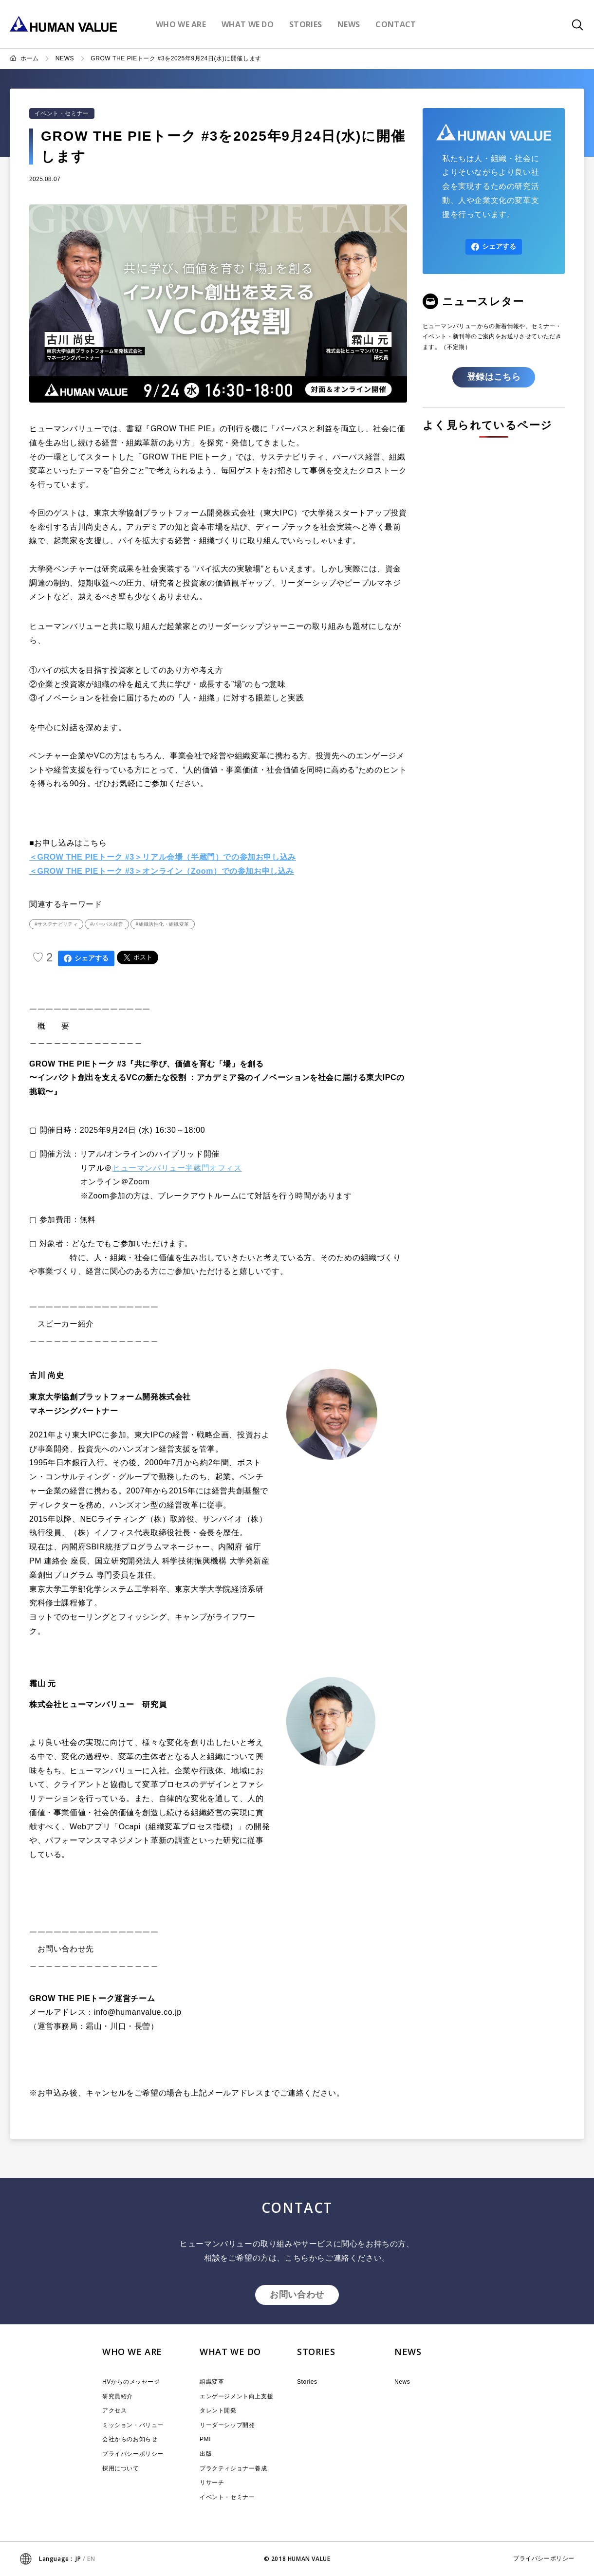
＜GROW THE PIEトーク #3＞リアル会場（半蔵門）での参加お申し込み (162, 857)
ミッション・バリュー (133, 2425)
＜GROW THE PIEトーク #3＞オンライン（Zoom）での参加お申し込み (161, 871)
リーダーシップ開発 (227, 2425)
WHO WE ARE (132, 2351)
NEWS (65, 58)
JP (78, 2559)
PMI (205, 2439)
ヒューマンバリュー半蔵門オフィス (177, 1168)
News (402, 2381)
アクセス (114, 2410)
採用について (120, 2468)
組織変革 (212, 2381)
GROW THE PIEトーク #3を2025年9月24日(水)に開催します (176, 58)
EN (91, 2559)
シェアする (86, 958)
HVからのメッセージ (131, 2381)
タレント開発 (218, 2410)
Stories (307, 2381)
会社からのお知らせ (129, 2439)
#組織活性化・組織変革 (162, 924)
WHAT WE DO (230, 2351)
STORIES (316, 2351)
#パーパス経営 (106, 924)
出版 (206, 2453)
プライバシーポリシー (133, 2453)
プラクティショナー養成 (233, 2468)
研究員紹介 (117, 2396)
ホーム (29, 58)
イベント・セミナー (62, 113)
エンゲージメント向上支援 (236, 2396)
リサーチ (212, 2482)
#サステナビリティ (56, 924)
